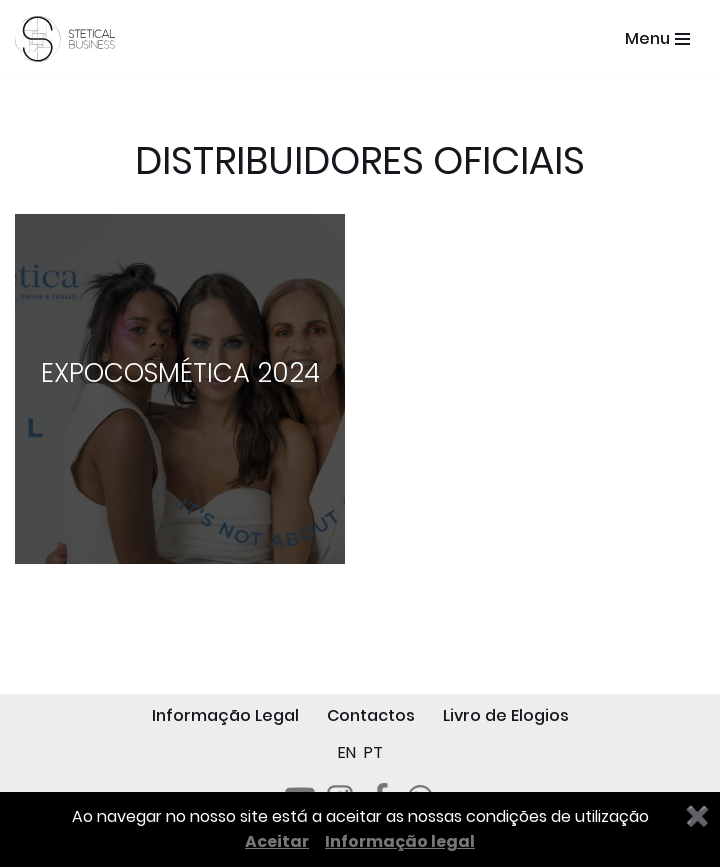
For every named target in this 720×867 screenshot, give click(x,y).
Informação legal (400, 841)
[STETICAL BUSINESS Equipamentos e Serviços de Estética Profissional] (70, 39)
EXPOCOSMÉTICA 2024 (180, 373)
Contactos (371, 715)
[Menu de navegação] (657, 39)
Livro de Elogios (506, 715)
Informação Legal (225, 715)
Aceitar (277, 841)
